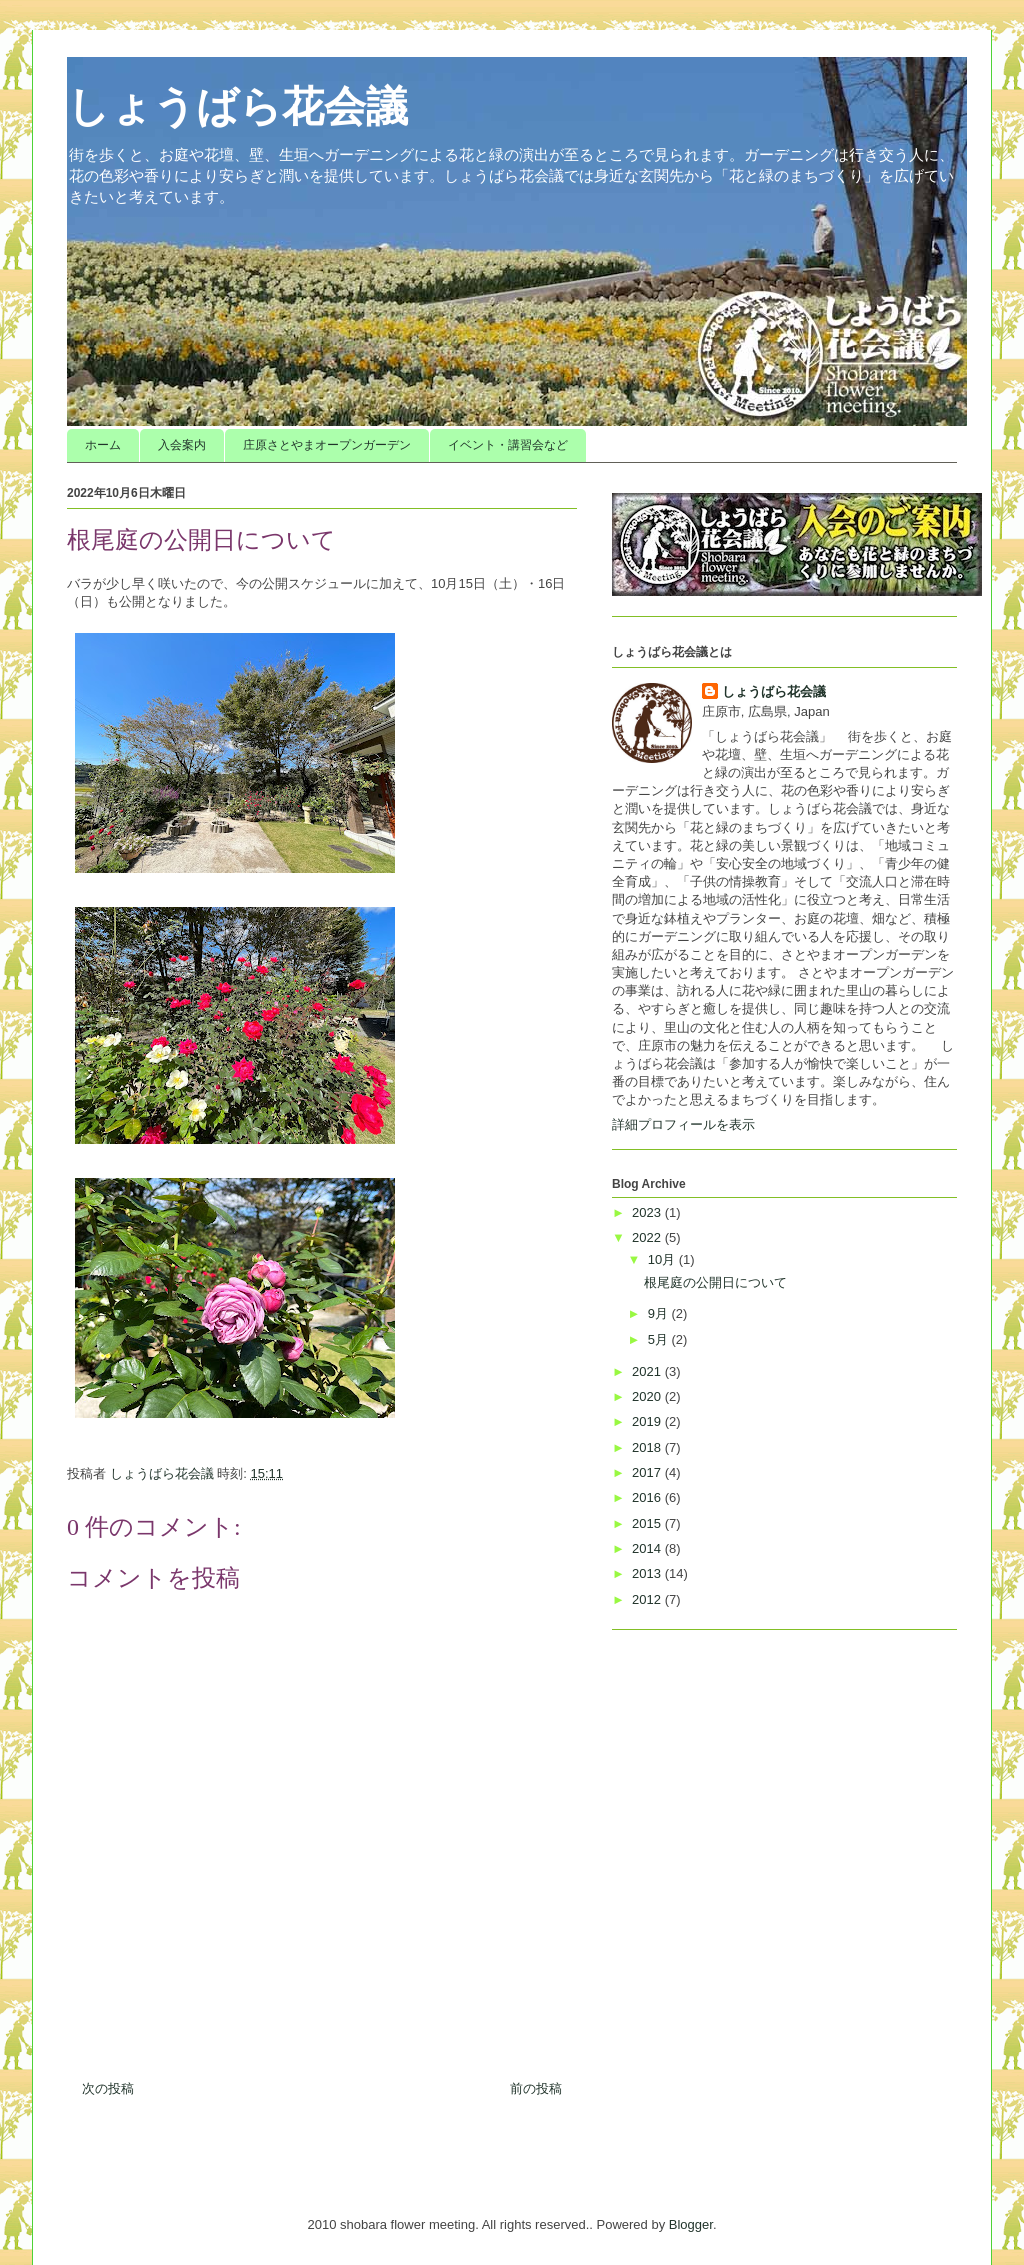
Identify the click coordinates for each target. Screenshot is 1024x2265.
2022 (648, 1237)
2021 (648, 1371)
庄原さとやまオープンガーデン (327, 445)
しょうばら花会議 (237, 107)
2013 (648, 1573)
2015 (648, 1523)
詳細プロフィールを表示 (683, 1124)
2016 (648, 1497)
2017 (648, 1472)
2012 (648, 1599)
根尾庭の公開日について (715, 1282)
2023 (648, 1212)
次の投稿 (108, 2088)
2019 (648, 1421)
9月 (660, 1313)
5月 (660, 1339)
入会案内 (182, 445)
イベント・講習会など (508, 445)
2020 (648, 1396)
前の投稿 (536, 2088)
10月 (663, 1259)
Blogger (691, 2224)
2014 (648, 1548)
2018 (648, 1447)
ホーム (103, 445)
